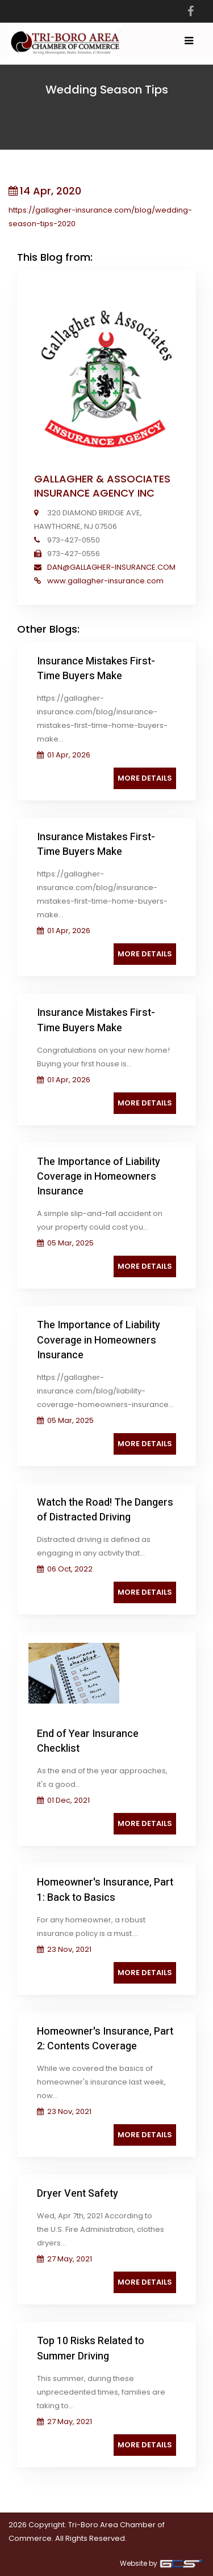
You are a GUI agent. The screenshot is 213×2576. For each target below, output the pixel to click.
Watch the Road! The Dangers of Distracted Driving (105, 1510)
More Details (145, 778)
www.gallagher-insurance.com (104, 580)
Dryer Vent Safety (77, 2193)
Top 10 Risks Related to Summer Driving (90, 2348)
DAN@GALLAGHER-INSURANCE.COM (110, 567)
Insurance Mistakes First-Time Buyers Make (96, 669)
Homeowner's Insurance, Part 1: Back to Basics (105, 1890)
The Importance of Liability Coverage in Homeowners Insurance (98, 1176)
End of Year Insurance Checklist (88, 1741)
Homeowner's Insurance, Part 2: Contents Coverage (105, 2039)
